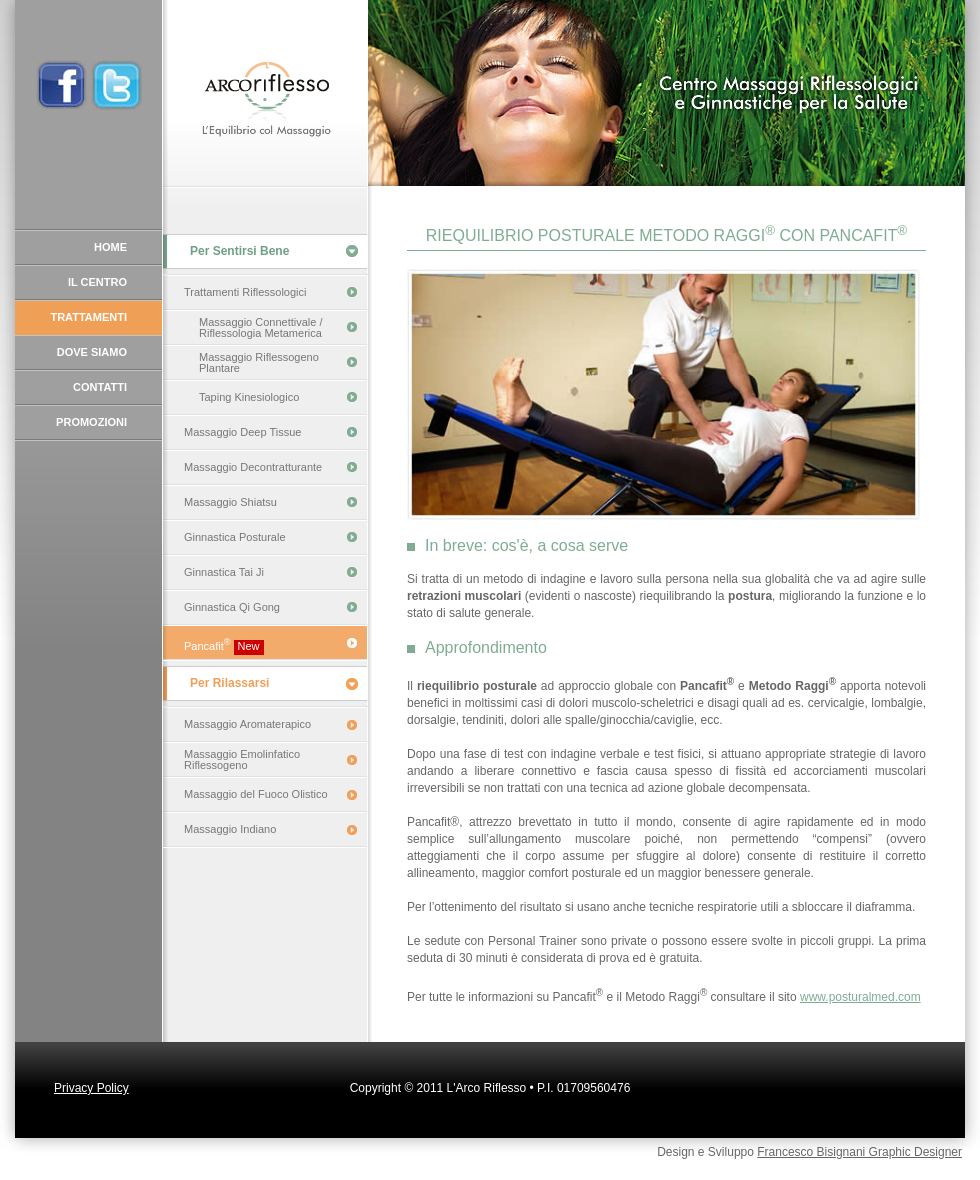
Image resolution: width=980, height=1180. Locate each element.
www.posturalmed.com (860, 997)
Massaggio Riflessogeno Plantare (259, 362)
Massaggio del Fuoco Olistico (256, 794)
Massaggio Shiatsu (230, 502)
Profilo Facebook (61, 85)
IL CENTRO (97, 282)
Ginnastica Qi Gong (232, 607)
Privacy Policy (91, 1088)
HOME (110, 247)
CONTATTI (100, 387)
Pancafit (224, 646)
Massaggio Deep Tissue (242, 432)
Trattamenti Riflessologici (245, 292)
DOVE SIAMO (92, 352)
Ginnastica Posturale (235, 537)
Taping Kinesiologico (249, 397)
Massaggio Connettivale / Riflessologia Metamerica (261, 327)
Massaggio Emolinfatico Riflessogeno (242, 759)
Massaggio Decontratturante (253, 467)
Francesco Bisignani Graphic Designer (859, 1152)
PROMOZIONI (91, 422)
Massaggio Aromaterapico (247, 724)
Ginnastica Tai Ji (224, 572)
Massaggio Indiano (230, 829)
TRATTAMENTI (88, 317)
